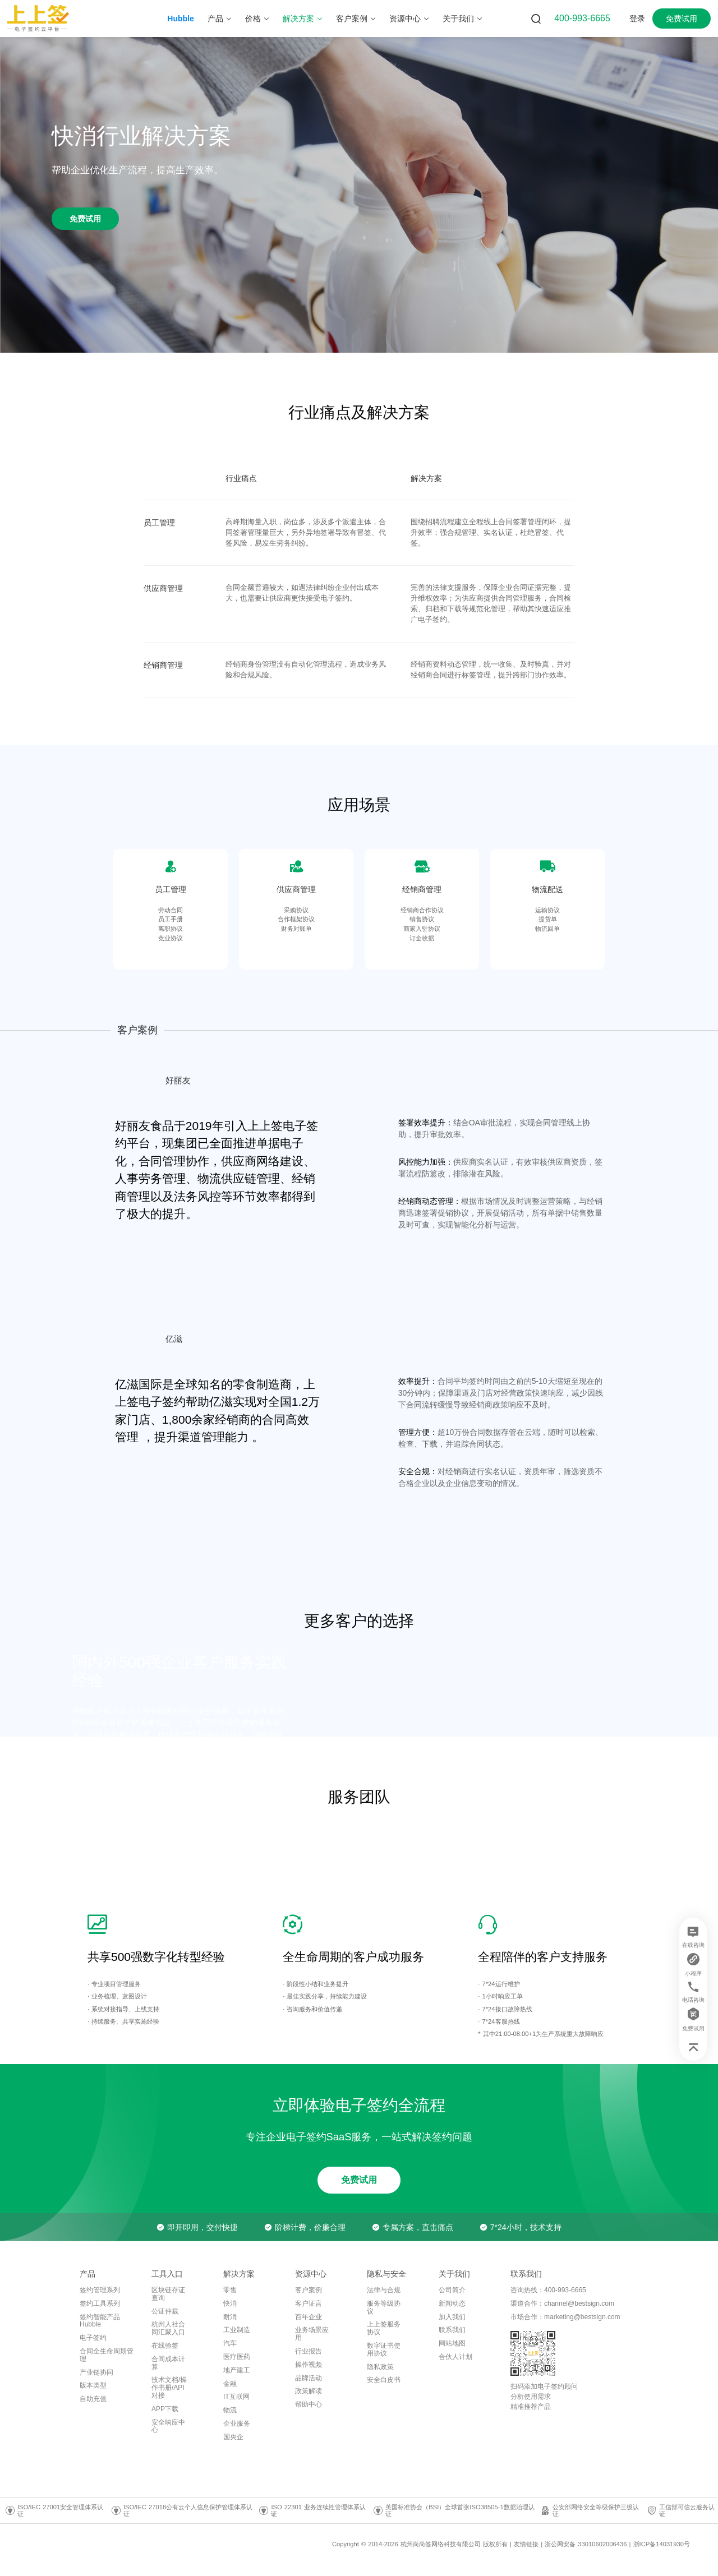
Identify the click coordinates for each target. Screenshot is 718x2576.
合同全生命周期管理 (107, 2355)
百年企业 (308, 2317)
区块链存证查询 (168, 2294)
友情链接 (526, 2544)
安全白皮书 (384, 2380)
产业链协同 (96, 2372)
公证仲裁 (164, 2311)
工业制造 (236, 2330)
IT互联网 (236, 2396)
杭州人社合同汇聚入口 (168, 2328)
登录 (637, 18)
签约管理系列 (100, 2290)
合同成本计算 (168, 2363)
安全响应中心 (168, 2426)
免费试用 (681, 18)
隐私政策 (380, 2367)
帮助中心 (308, 2404)
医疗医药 (236, 2357)
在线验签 (164, 2345)
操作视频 (308, 2365)
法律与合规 (384, 2290)
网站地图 (452, 2343)
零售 (230, 2290)
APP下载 (164, 2409)
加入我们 (452, 2317)
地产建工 (236, 2370)
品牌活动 (308, 2378)
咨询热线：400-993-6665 (548, 2290)
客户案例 (308, 2290)
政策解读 (308, 2391)
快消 (230, 2303)
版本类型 (93, 2385)
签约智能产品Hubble (100, 2321)
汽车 (230, 2343)
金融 (230, 2384)
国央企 (233, 2437)
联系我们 (452, 2330)
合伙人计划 (455, 2357)
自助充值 (93, 2399)
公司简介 (452, 2290)
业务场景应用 (312, 2334)
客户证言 (308, 2303)
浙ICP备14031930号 (661, 2544)
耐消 (230, 2317)
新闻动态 (452, 2303)
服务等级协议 (384, 2307)
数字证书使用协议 (384, 2349)
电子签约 (93, 2338)
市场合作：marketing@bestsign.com (565, 2317)
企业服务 (236, 2423)
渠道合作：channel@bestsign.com (562, 2303)
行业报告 (308, 2351)
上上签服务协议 (384, 2328)
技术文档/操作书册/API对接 (169, 2387)
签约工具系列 (100, 2303)
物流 (230, 2410)
